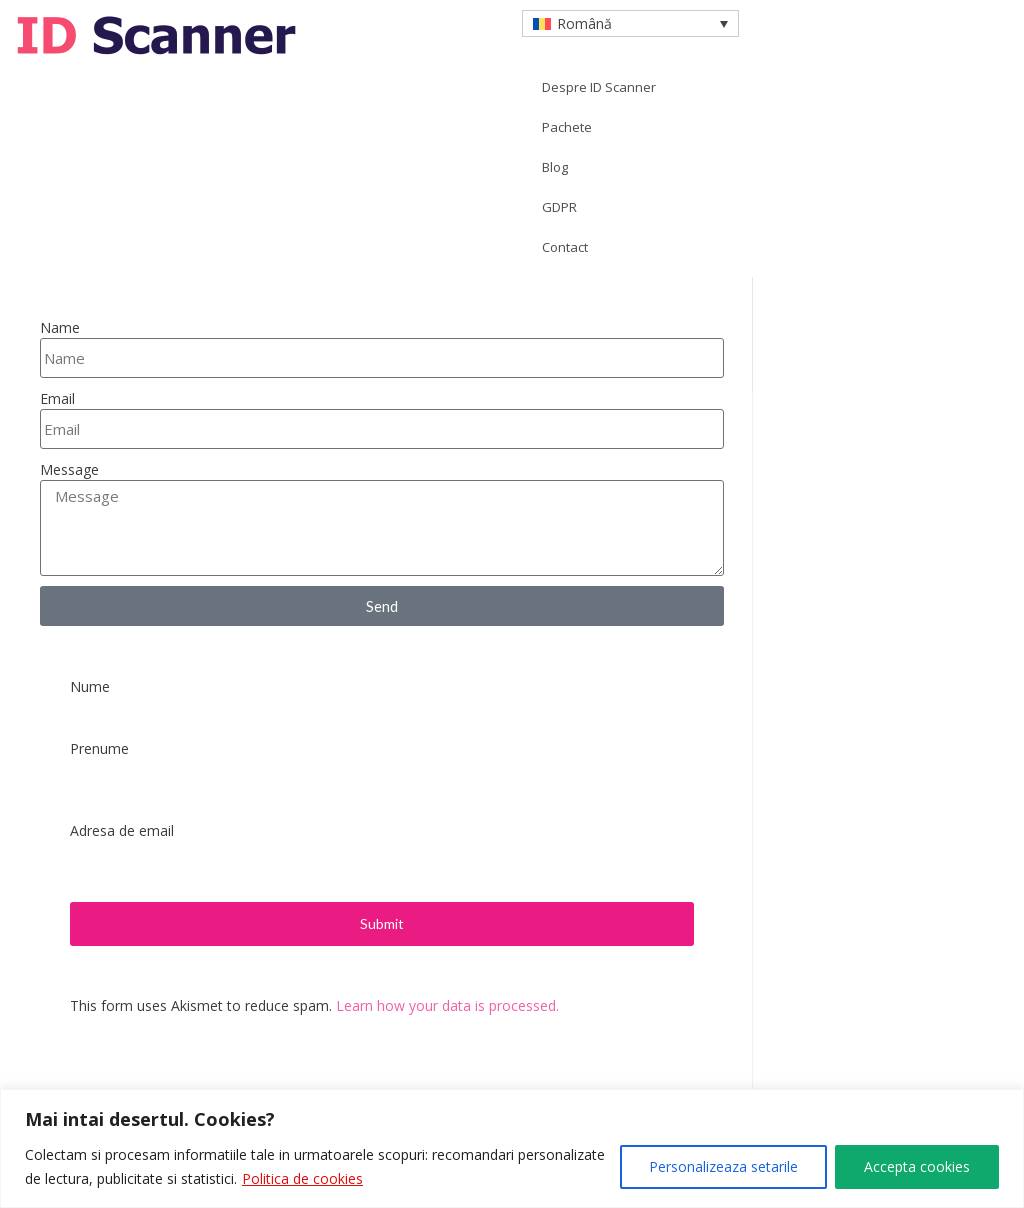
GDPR (559, 207)
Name (60, 327)
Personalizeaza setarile (723, 1166)
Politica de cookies (302, 1178)
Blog (555, 167)
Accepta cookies (917, 1166)
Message (69, 469)
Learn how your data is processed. (447, 1005)
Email (57, 398)
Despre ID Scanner (599, 87)
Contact (565, 247)
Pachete (567, 127)
